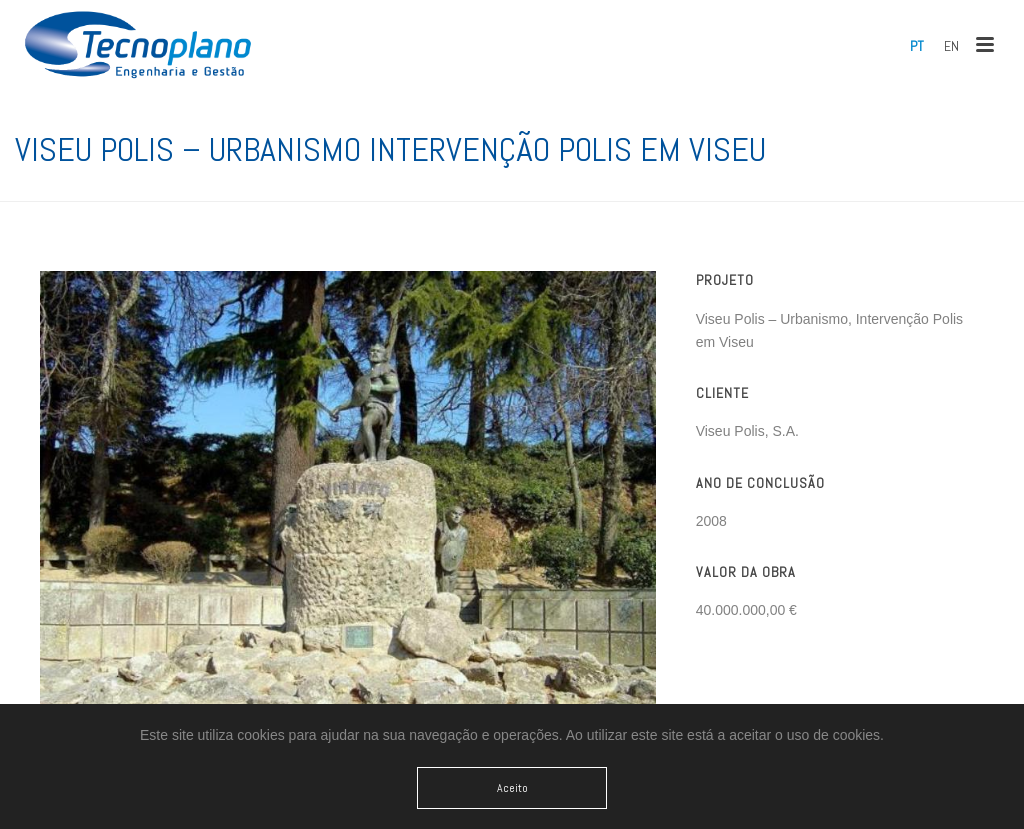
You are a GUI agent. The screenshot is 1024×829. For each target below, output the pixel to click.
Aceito (512, 788)
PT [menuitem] (917, 46)
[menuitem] (917, 46)
